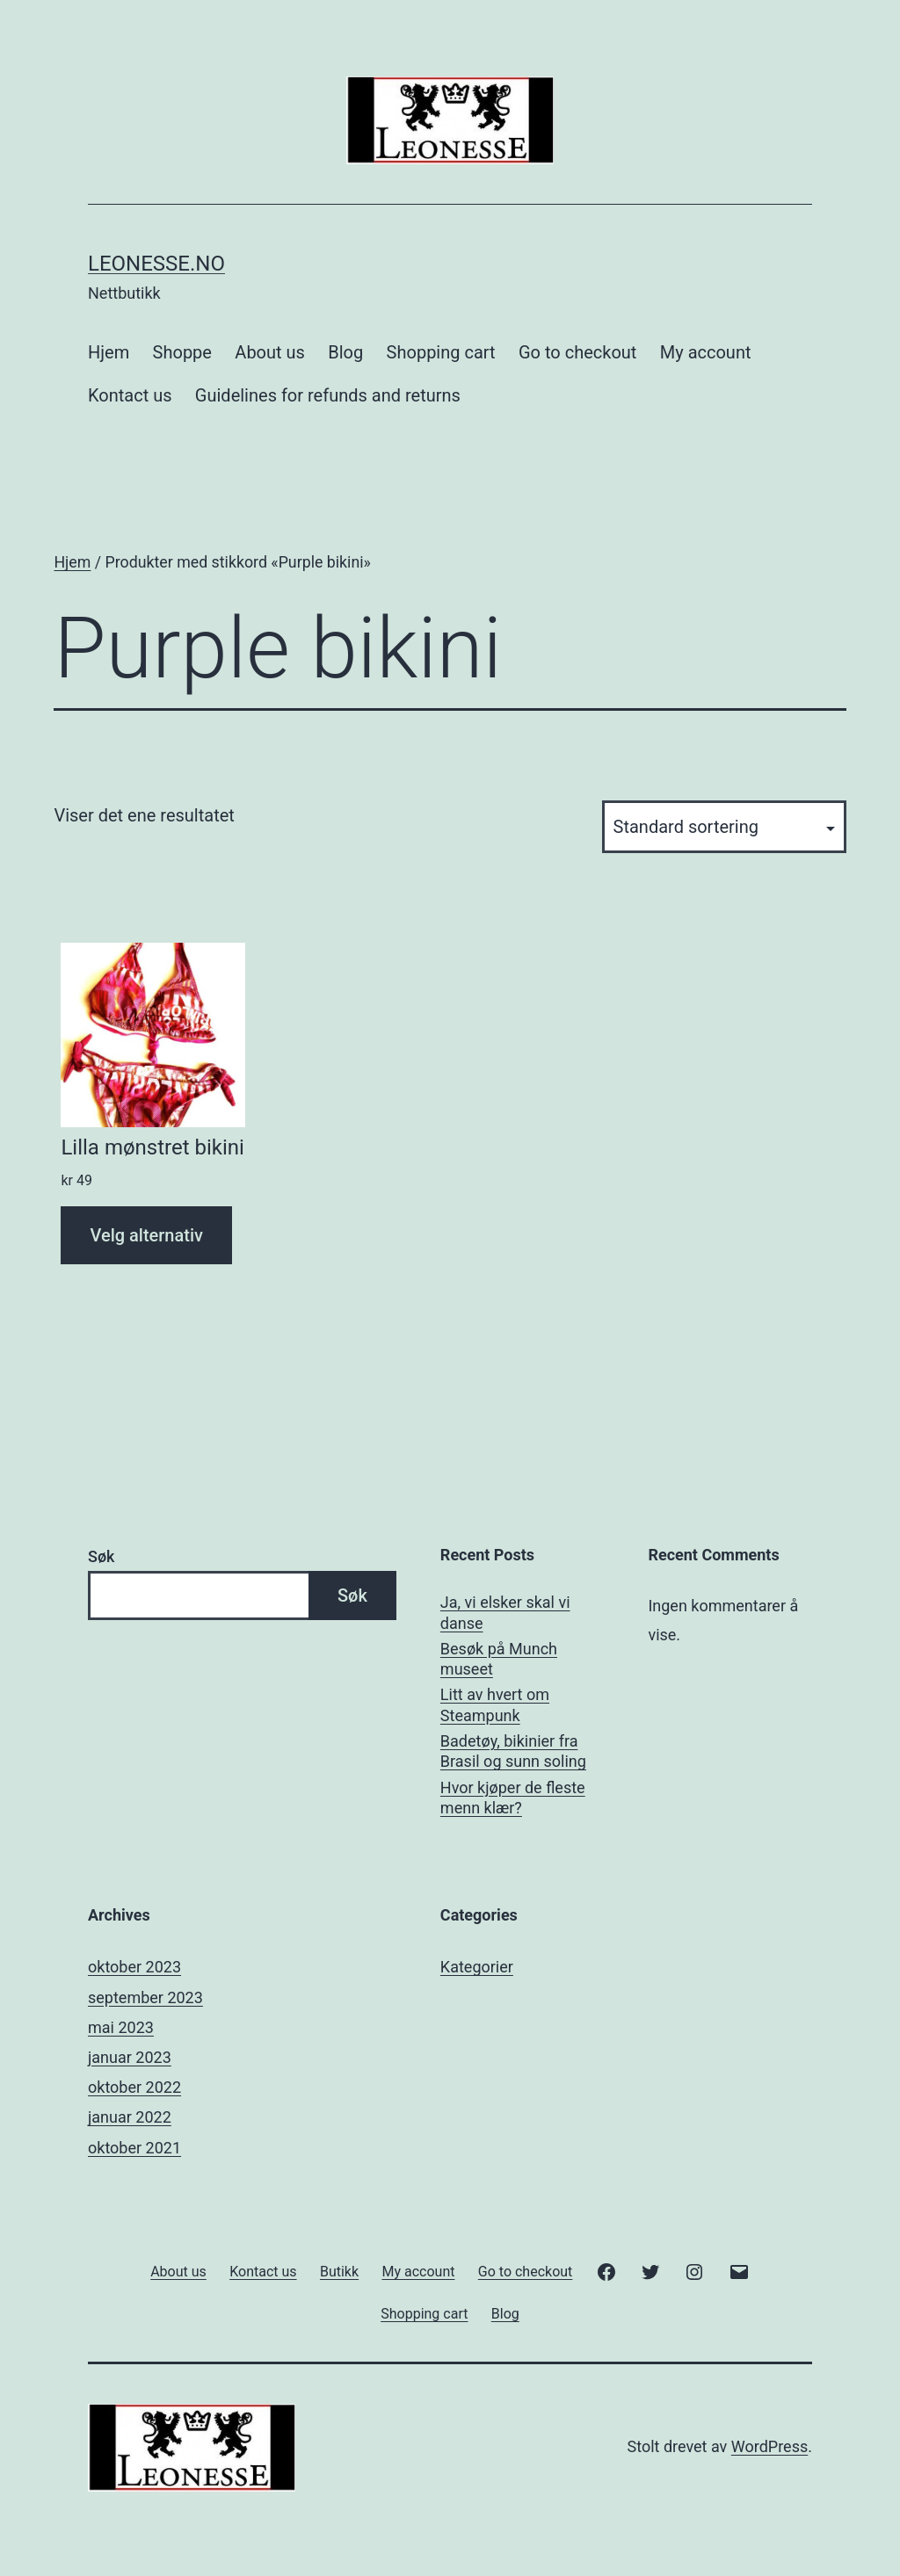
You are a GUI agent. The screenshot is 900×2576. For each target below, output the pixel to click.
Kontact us (129, 395)
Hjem (108, 352)
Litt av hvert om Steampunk (494, 1704)
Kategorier (476, 1966)
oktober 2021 (134, 2147)
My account (705, 352)
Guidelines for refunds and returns (328, 395)
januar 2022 (129, 2117)
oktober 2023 (134, 1966)
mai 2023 (121, 2027)
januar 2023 (129, 2057)
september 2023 (145, 1997)
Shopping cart (441, 352)
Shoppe (182, 352)
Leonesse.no (156, 263)
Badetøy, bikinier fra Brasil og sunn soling (513, 1751)
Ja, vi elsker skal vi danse (505, 1612)
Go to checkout (577, 352)
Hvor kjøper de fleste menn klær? (512, 1797)
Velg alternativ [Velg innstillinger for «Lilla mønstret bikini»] (146, 1235)
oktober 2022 (134, 2087)
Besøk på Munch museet (498, 1658)
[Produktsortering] (724, 826)
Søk (101, 1556)
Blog (345, 352)
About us (270, 352)
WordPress (769, 2446)
